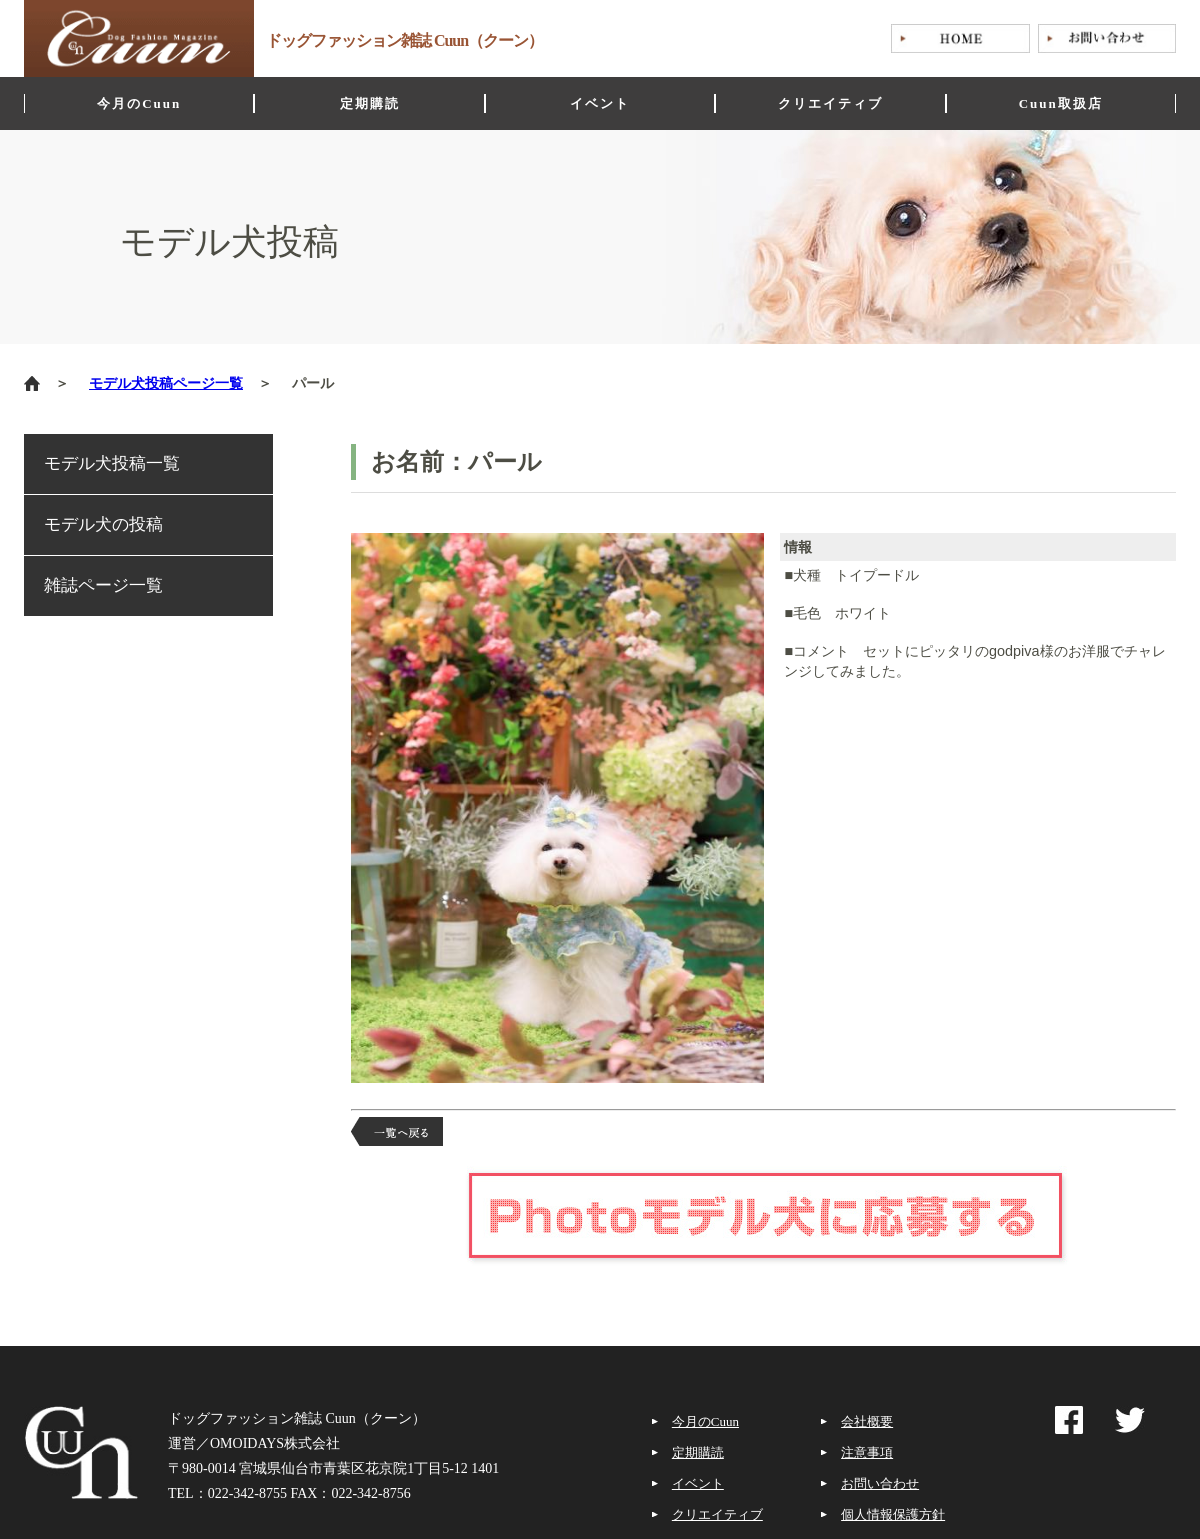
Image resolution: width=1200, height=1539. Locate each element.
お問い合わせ (880, 1483)
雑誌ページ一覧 (103, 585)
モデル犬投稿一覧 (112, 463)
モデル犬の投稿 (103, 524)
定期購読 (698, 1452)
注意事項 (867, 1452)
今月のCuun (705, 1421)
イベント (698, 1483)
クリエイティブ (717, 1514)
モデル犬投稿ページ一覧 (166, 383)
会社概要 (867, 1421)
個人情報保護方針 (893, 1514)
